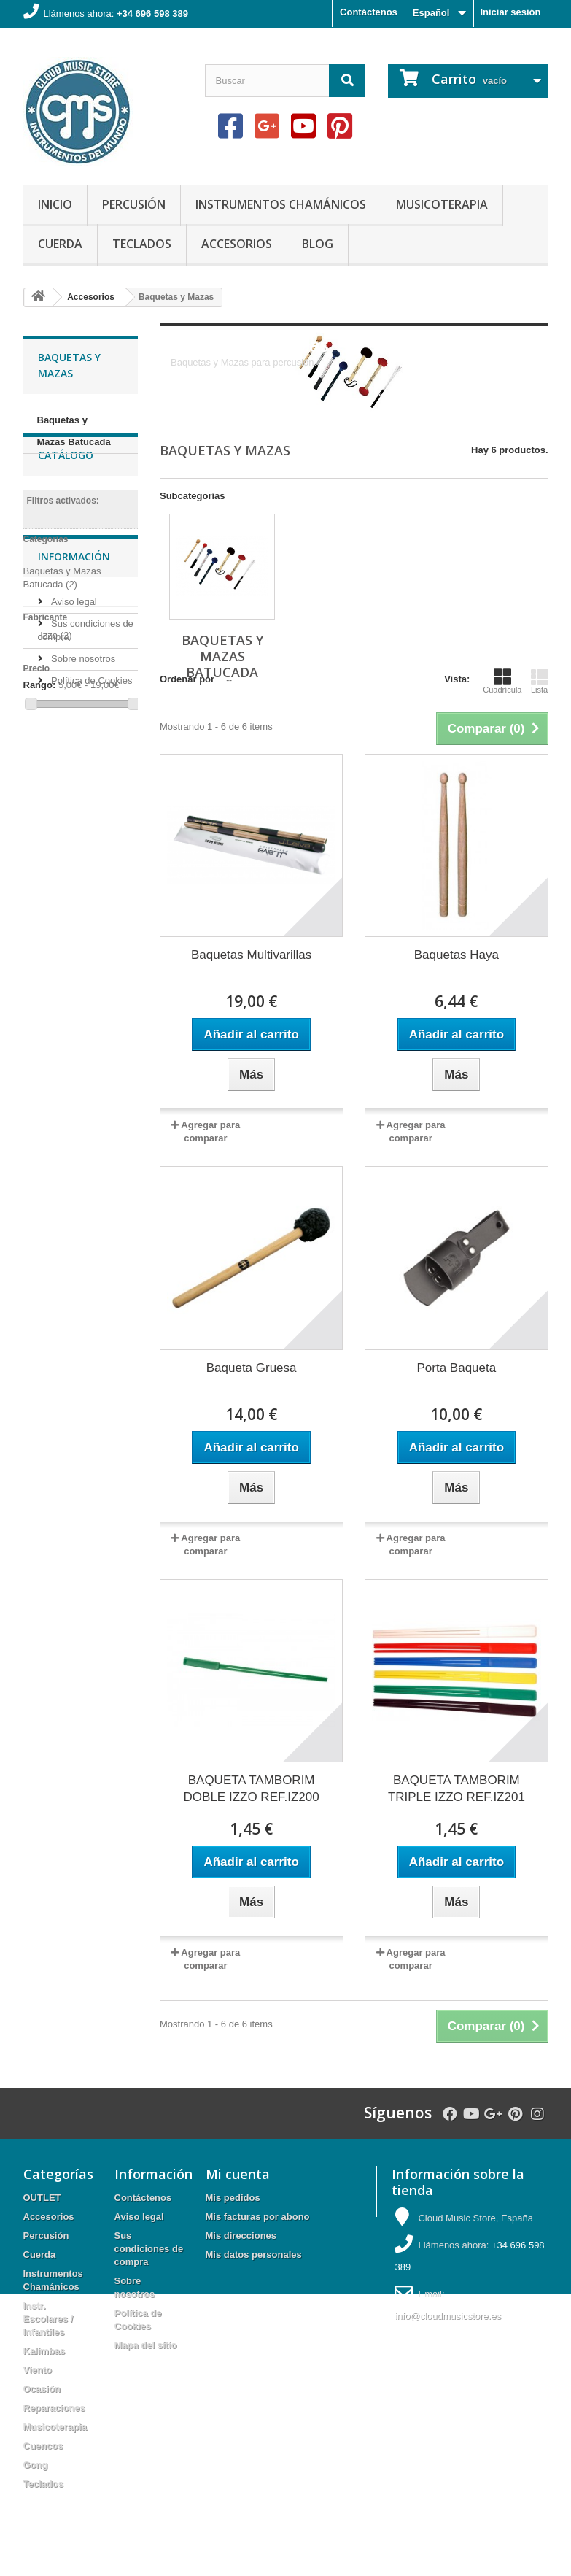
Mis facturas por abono (258, 2216)
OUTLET (42, 2197)
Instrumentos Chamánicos (280, 204)
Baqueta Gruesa (251, 1368)
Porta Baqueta (457, 1368)
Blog (317, 244)
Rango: (39, 727)
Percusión (134, 204)
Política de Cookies (91, 919)
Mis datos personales (254, 2254)
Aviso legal (73, 841)
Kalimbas (44, 2350)
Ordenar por (187, 679)
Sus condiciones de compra (149, 2248)
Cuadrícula (502, 681)
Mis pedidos (233, 2197)
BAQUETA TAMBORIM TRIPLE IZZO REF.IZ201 (456, 1788)
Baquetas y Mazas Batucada (74, 430)
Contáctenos (368, 12)
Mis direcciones (241, 2235)
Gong (35, 2464)
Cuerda (60, 244)
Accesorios (236, 244)
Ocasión (42, 2388)
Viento (38, 2369)
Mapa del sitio (145, 2345)
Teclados (141, 244)
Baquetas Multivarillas (251, 955)
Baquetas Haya (456, 955)
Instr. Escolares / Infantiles (48, 2318)
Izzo (55, 677)
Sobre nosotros (82, 897)
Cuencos (43, 2445)
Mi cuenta (238, 2174)
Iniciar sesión (510, 12)
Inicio (55, 204)
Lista (539, 681)
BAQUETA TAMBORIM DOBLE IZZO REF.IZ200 (251, 1788)
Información (74, 802)
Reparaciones (54, 2407)
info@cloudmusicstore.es (447, 2315)
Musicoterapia (442, 204)
